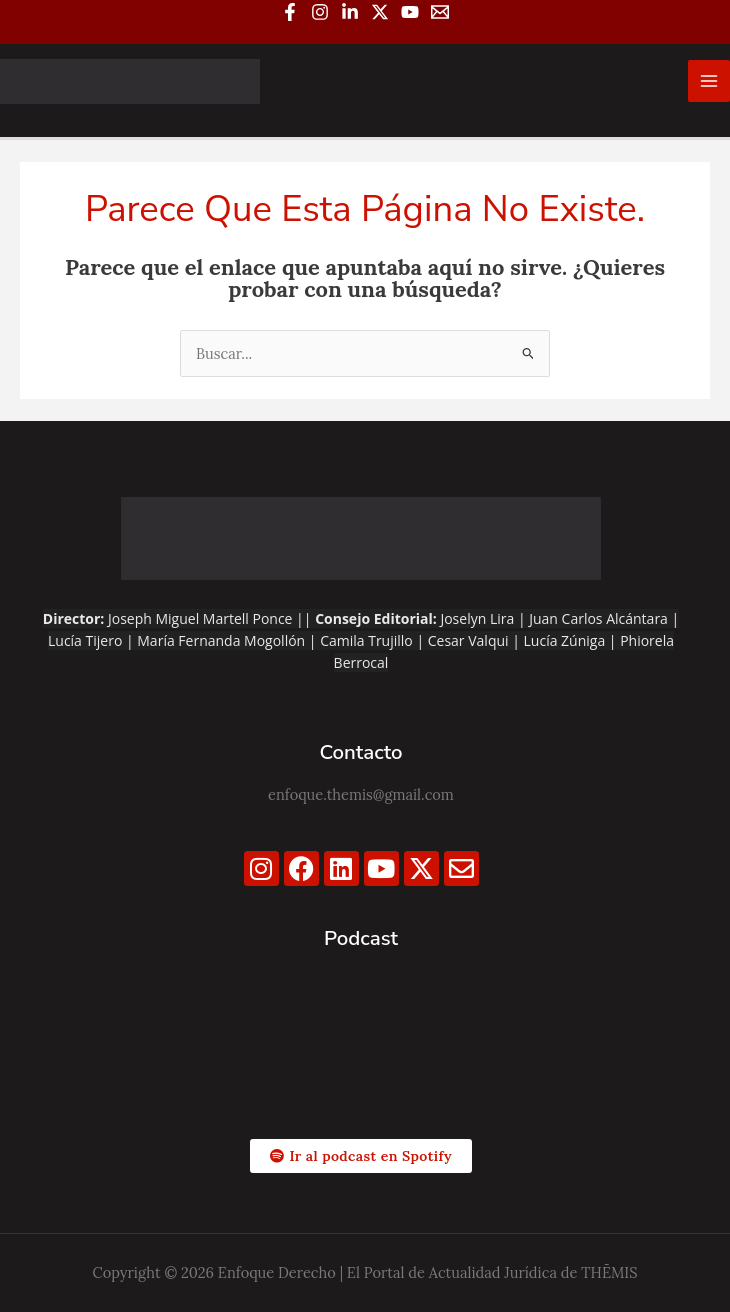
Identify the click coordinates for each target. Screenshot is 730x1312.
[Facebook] (290, 12)
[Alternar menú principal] (709, 81)
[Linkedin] (350, 12)
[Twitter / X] (380, 12)
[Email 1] (440, 12)
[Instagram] (320, 12)
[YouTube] (410, 12)
